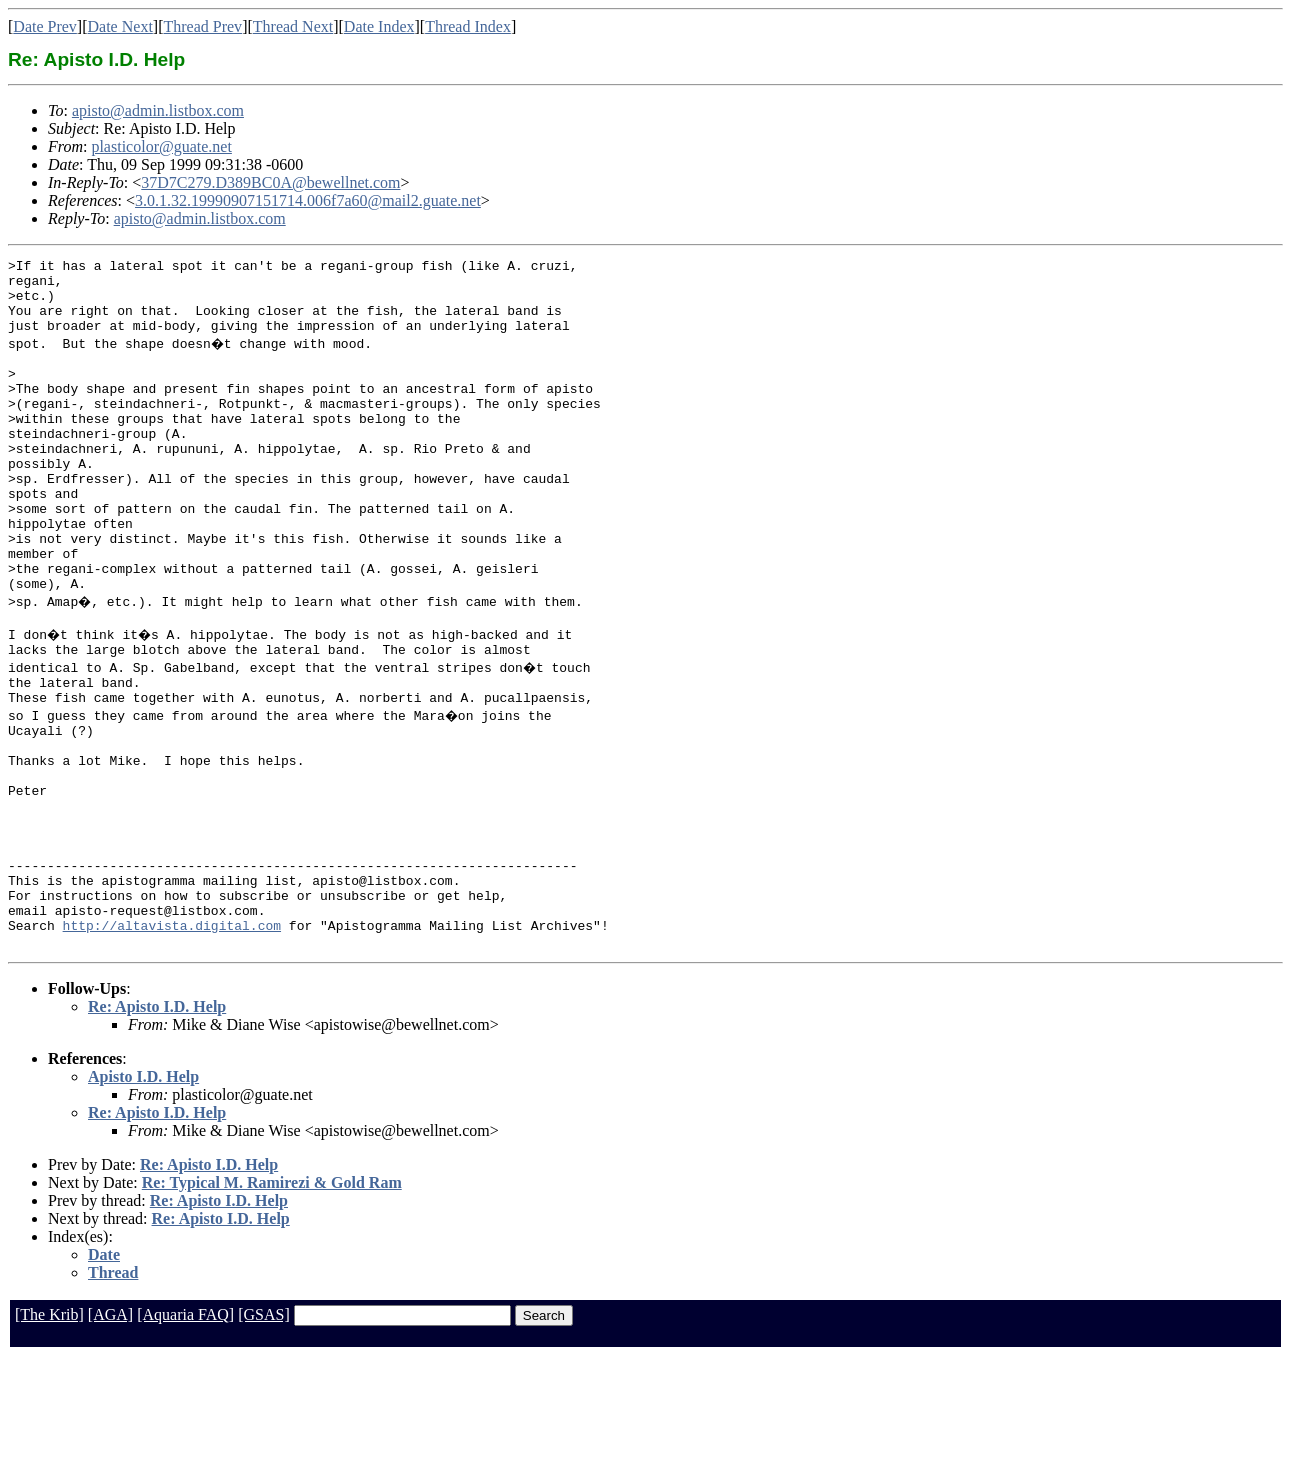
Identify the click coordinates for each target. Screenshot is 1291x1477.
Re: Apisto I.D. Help (157, 1126)
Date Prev (45, 26)
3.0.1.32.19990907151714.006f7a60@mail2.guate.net (308, 200)
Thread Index (468, 26)
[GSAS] (264, 1434)
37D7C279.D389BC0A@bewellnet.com (270, 182)
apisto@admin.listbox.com (158, 110)
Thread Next (293, 26)
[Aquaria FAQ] (185, 1434)
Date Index (379, 26)
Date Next (120, 26)
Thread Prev (202, 26)
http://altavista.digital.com (172, 1042)
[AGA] (110, 1434)
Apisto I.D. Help (143, 1196)
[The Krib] (49, 1434)
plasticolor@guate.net (161, 146)
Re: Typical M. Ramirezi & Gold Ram (272, 1302)
